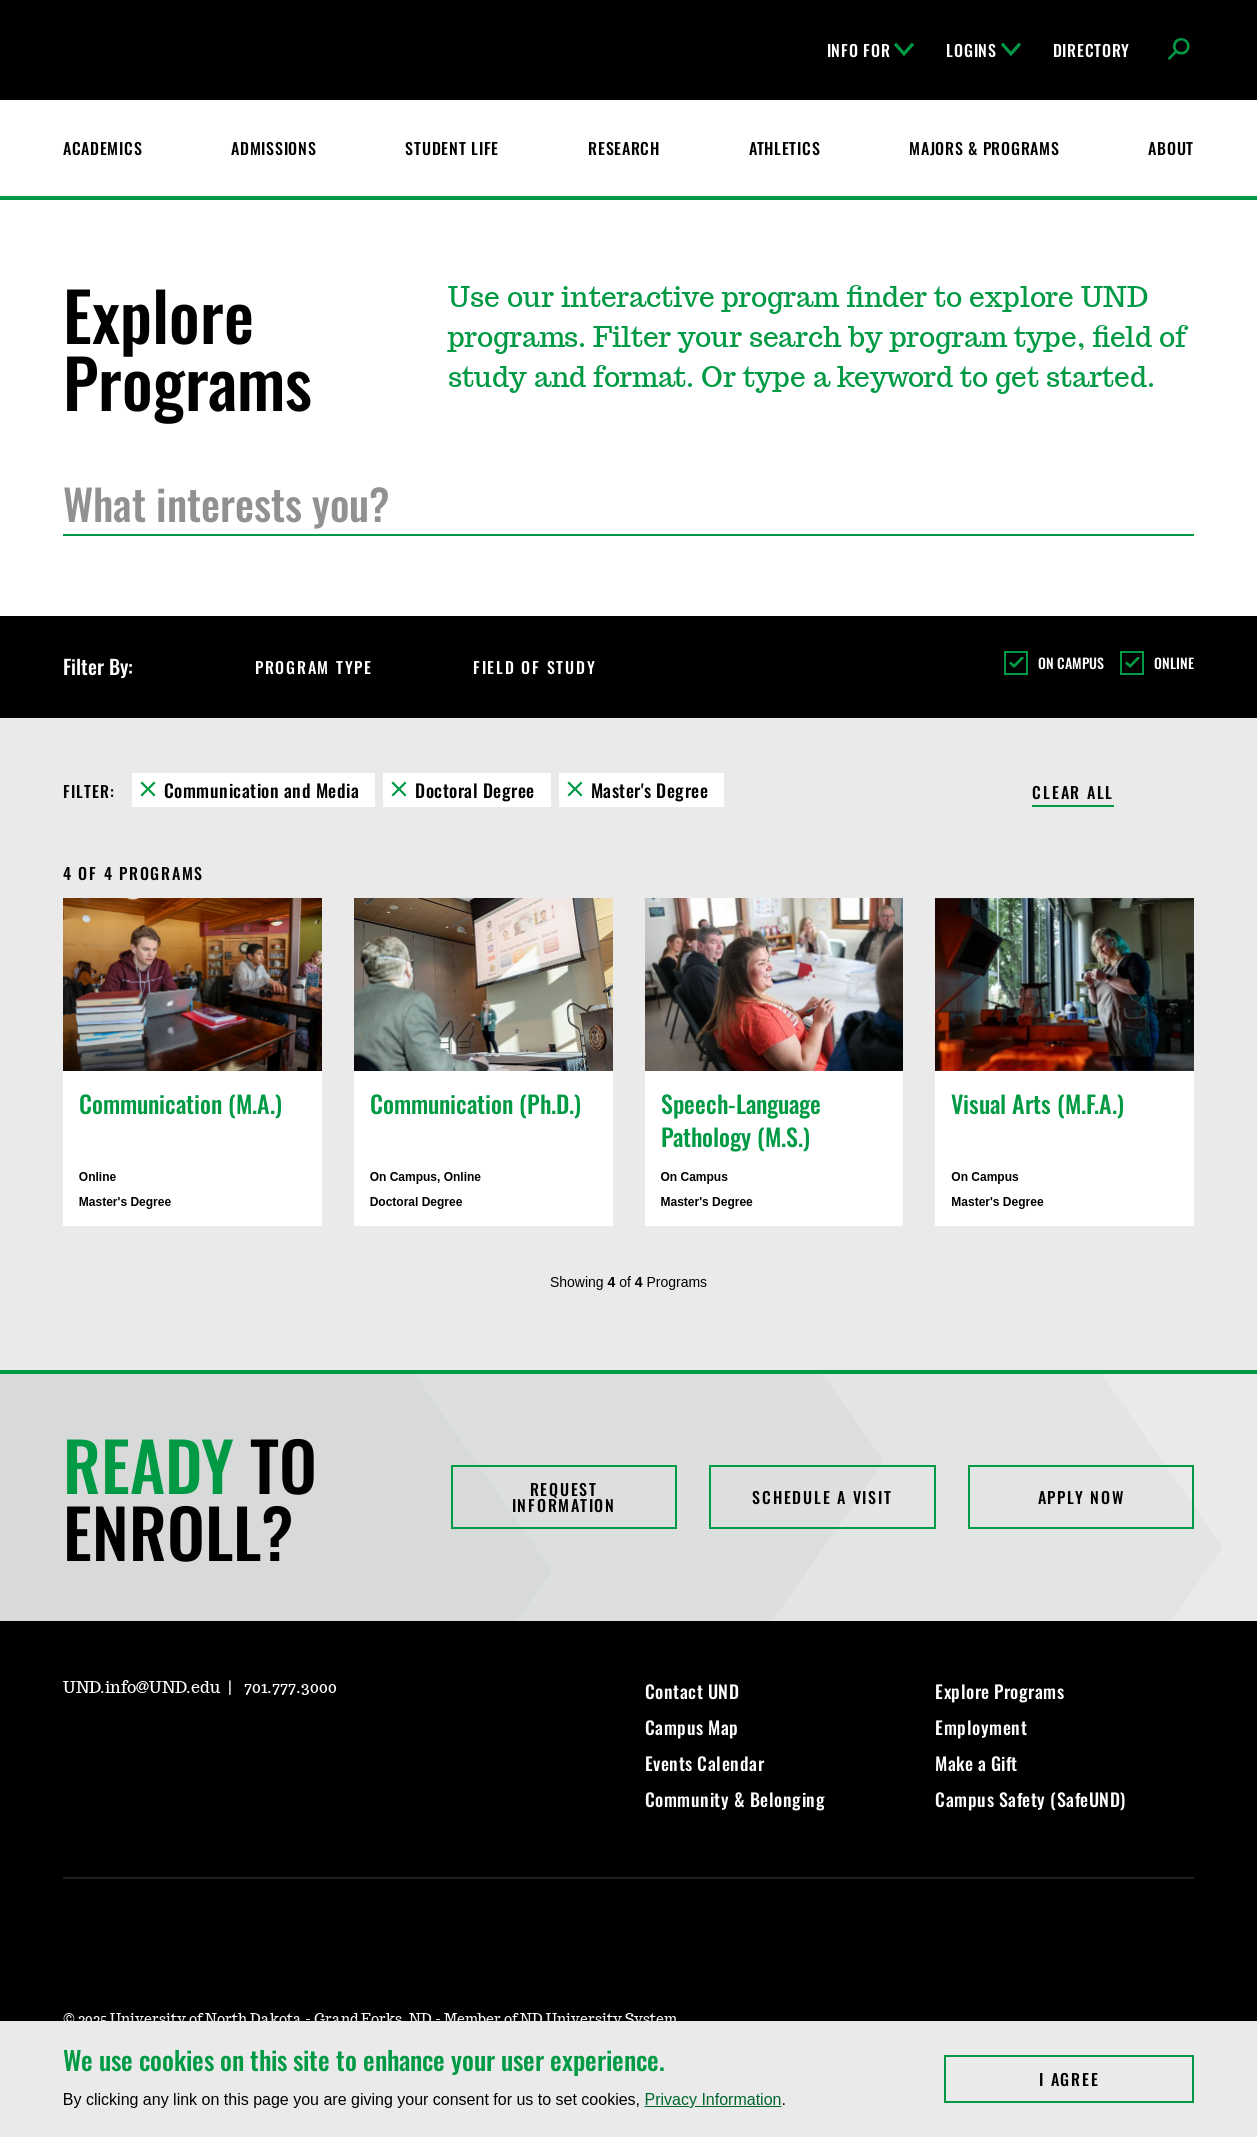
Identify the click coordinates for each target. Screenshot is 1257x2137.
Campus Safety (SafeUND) (1030, 1799)
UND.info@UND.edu (141, 1688)
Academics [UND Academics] (102, 148)
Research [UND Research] (624, 148)
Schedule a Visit (822, 1497)
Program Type (332, 667)
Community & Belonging (735, 1799)
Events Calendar (705, 1763)
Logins (983, 50)
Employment (981, 1727)
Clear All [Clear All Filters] (1073, 793)
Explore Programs (999, 1691)
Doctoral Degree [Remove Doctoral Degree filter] (475, 790)
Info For (871, 50)
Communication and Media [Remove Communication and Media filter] (262, 790)
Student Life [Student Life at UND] (452, 148)
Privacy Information (712, 2099)
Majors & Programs (984, 148)
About (1171, 148)
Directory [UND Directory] (1091, 50)
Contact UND (692, 1691)
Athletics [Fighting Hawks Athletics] (784, 148)
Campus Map (692, 1727)
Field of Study (553, 667)
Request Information (564, 1497)
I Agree (1116, 2079)
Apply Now (1081, 1497)
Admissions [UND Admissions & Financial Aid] (273, 148)
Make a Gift (976, 1763)
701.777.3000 (290, 1688)
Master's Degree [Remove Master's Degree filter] (650, 790)
